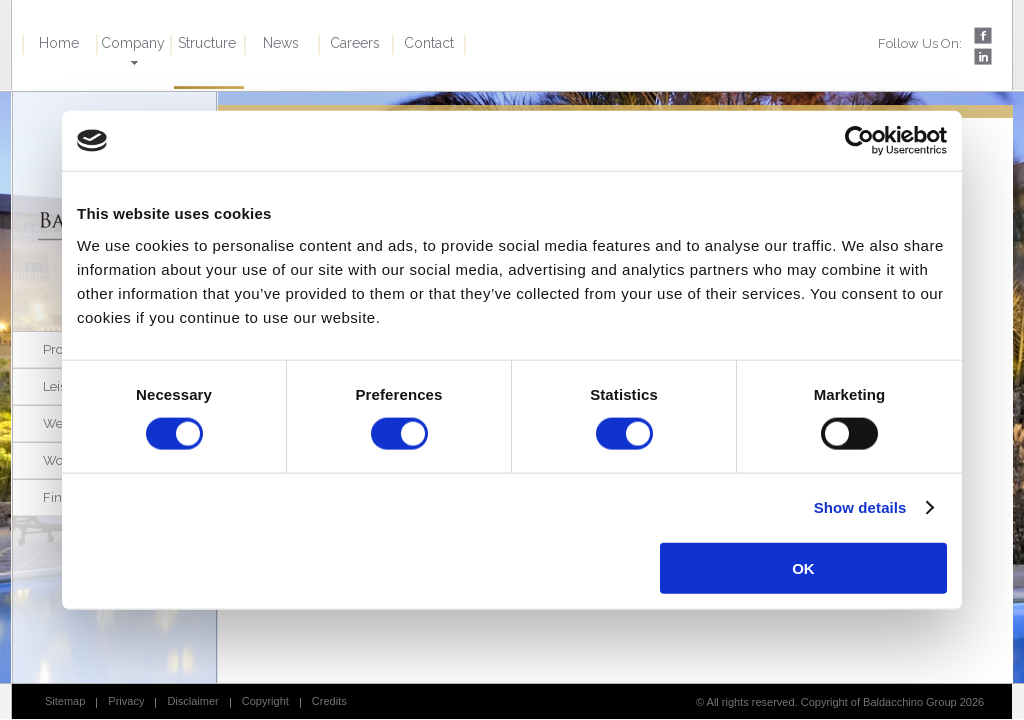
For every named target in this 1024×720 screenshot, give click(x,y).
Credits (329, 701)
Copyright (265, 701)
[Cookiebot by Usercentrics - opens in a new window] (859, 141)
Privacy (126, 701)
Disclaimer (192, 701)
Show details (860, 507)
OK (803, 567)
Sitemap (65, 701)
